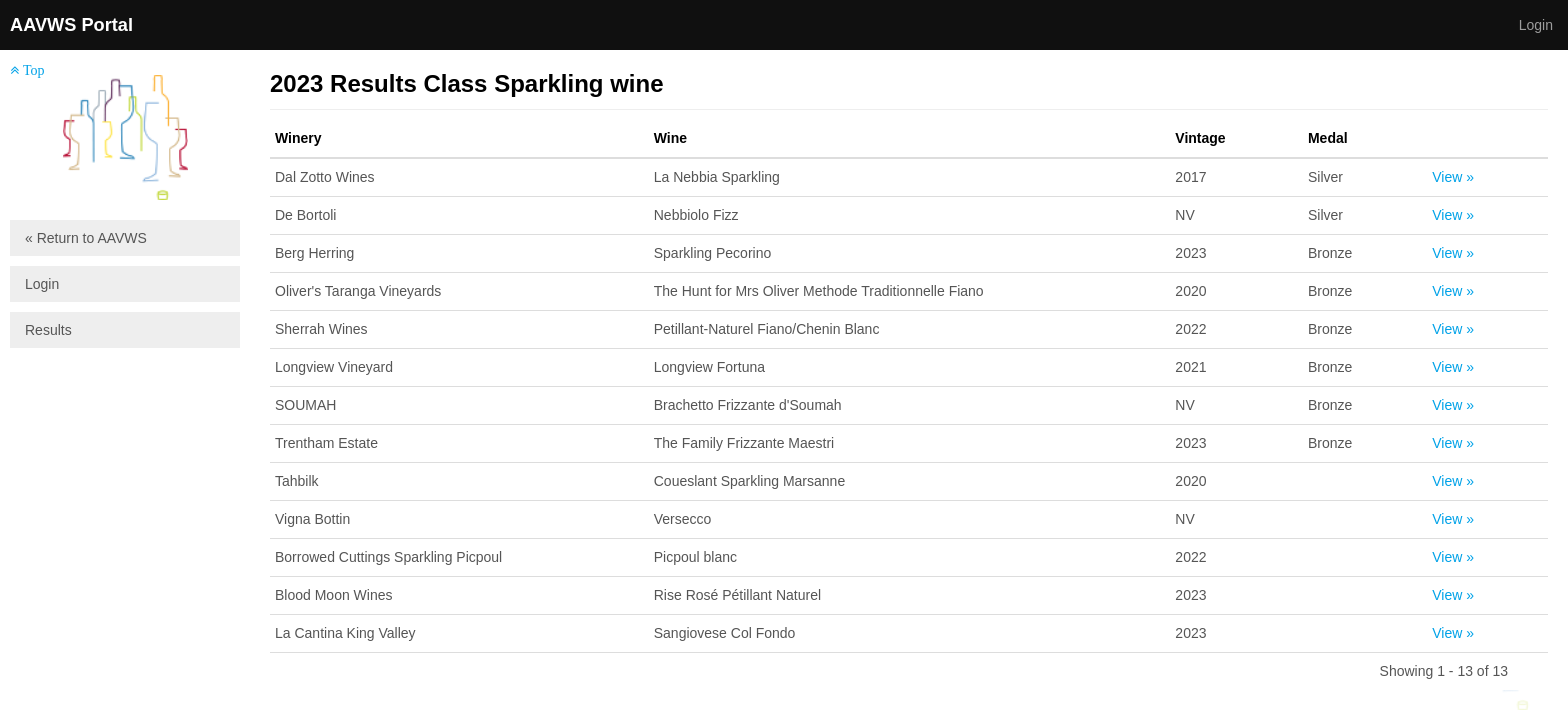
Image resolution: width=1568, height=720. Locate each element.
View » (1453, 177)
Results (48, 330)
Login (1536, 25)
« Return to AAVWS (86, 238)
